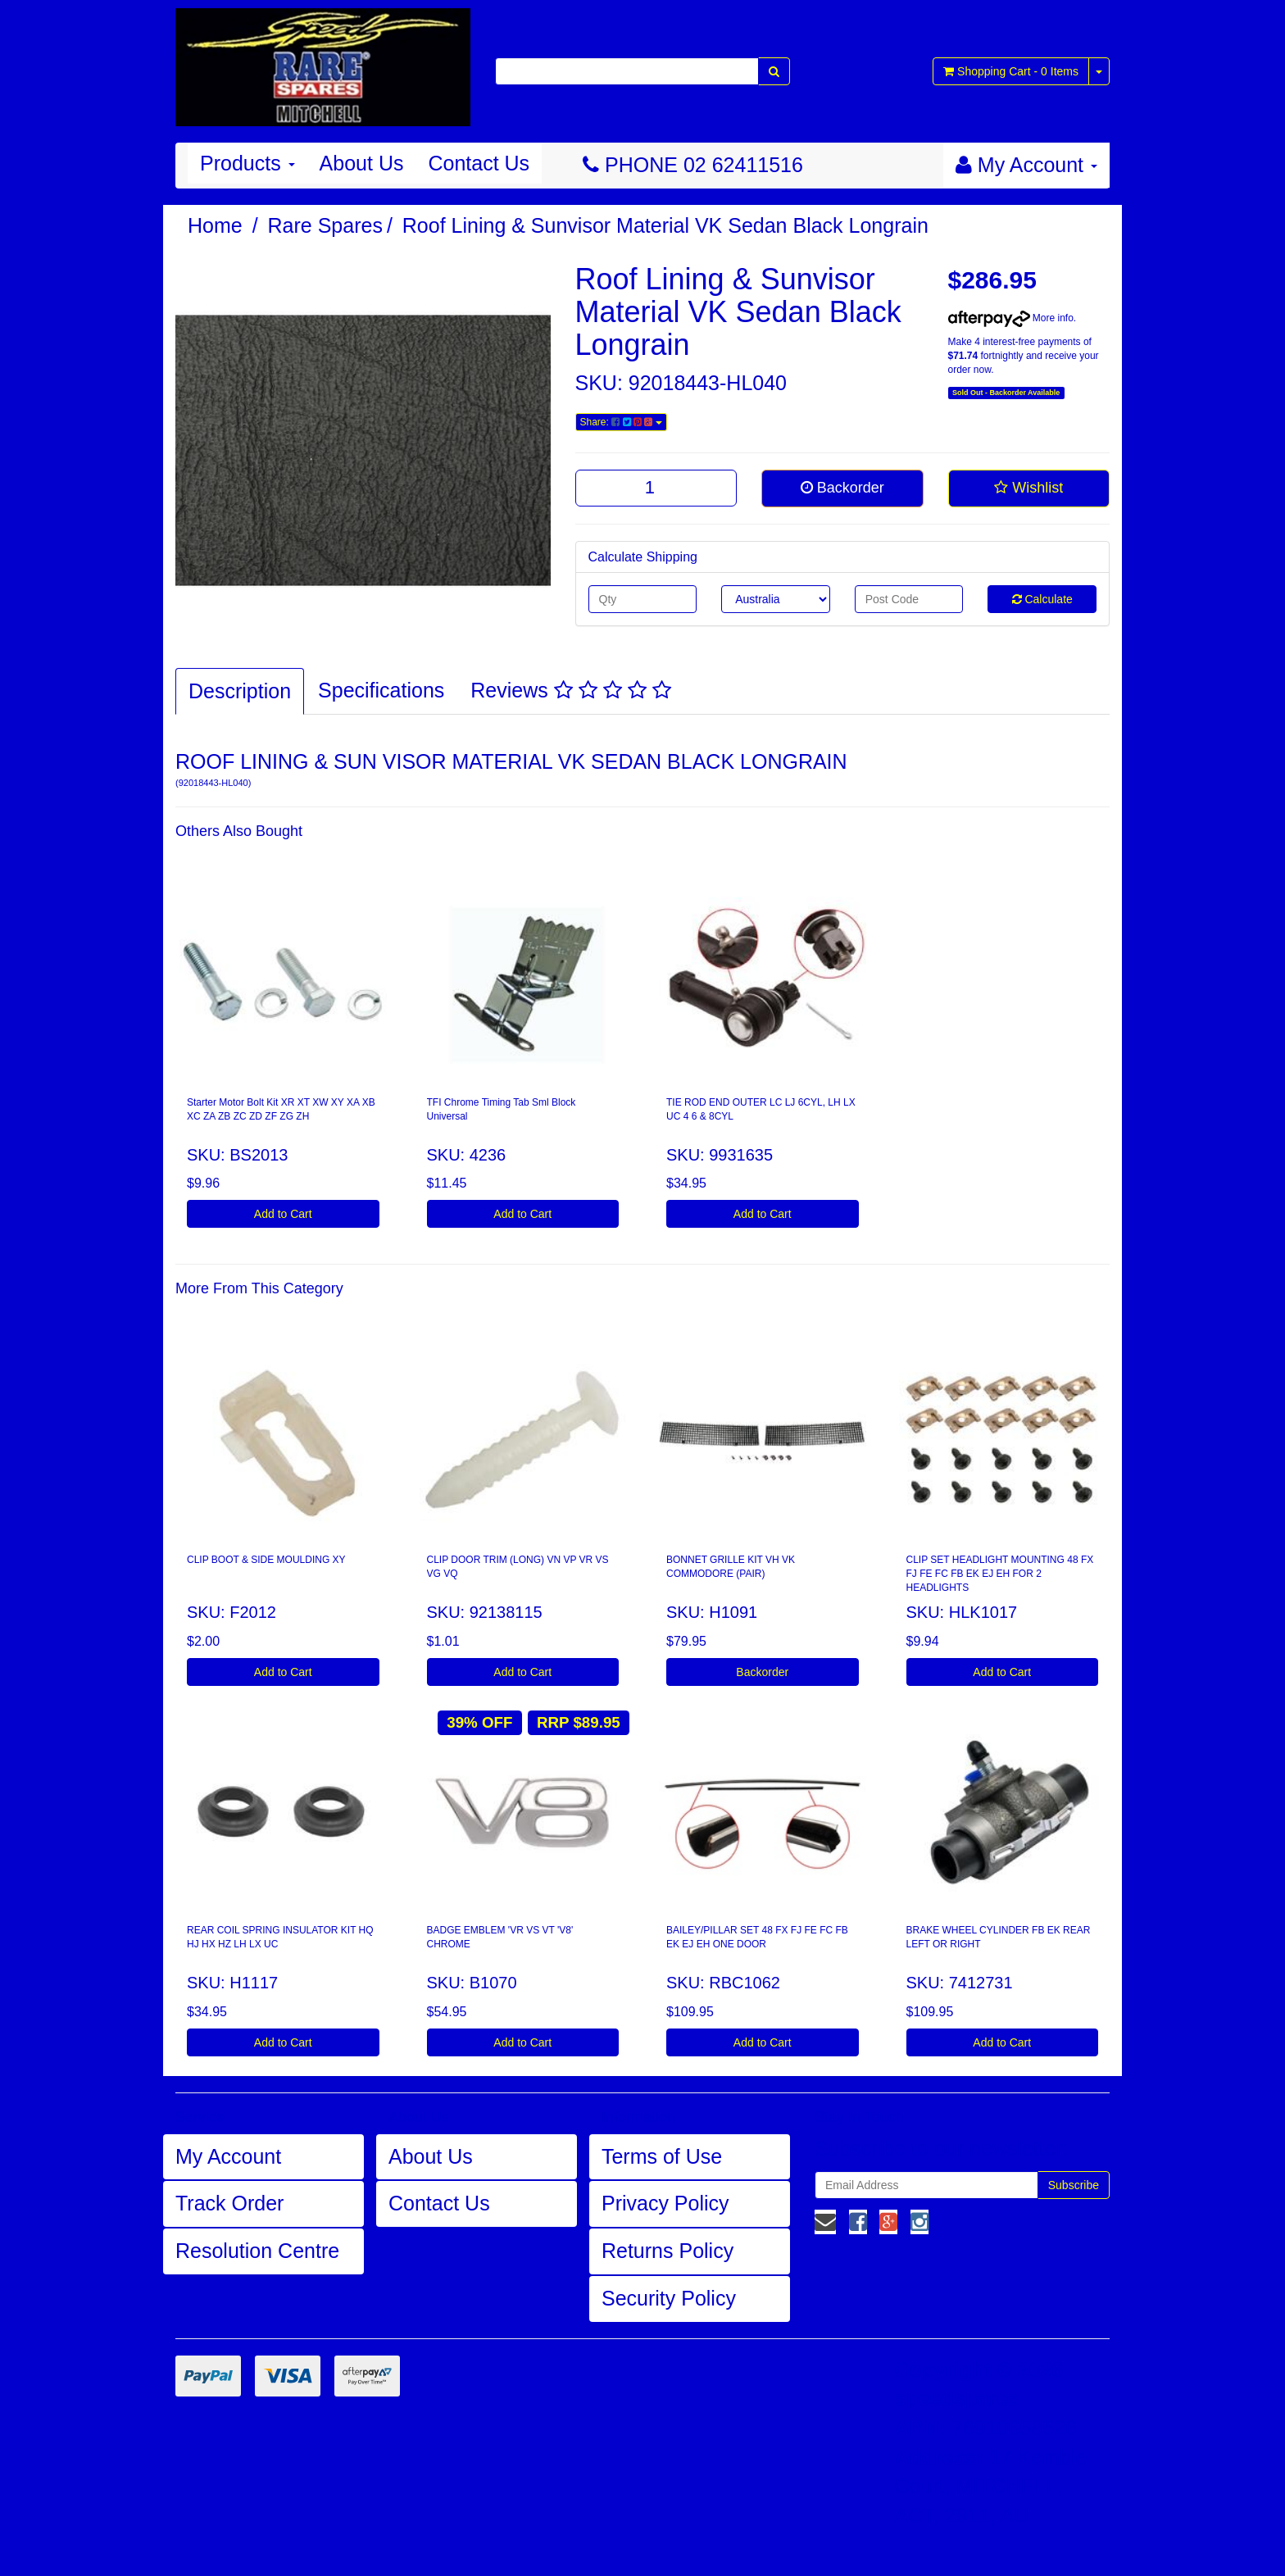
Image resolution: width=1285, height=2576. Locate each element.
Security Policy (669, 2298)
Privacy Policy (665, 2203)
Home (215, 225)
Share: (621, 422)
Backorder (842, 487)
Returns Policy (667, 2250)
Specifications (381, 690)
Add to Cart (283, 1213)
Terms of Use (662, 2156)
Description (239, 690)
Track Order (229, 2203)
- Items (1010, 71)
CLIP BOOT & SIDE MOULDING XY (266, 1559)
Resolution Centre (257, 2250)
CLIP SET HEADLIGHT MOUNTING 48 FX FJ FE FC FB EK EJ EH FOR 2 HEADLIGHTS (1000, 1573)
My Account (228, 2156)
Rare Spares (325, 225)
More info (1011, 318)
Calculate (1042, 599)
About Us (362, 163)
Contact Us (478, 163)
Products (247, 163)
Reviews (570, 690)
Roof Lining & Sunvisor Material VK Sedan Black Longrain (665, 225)
